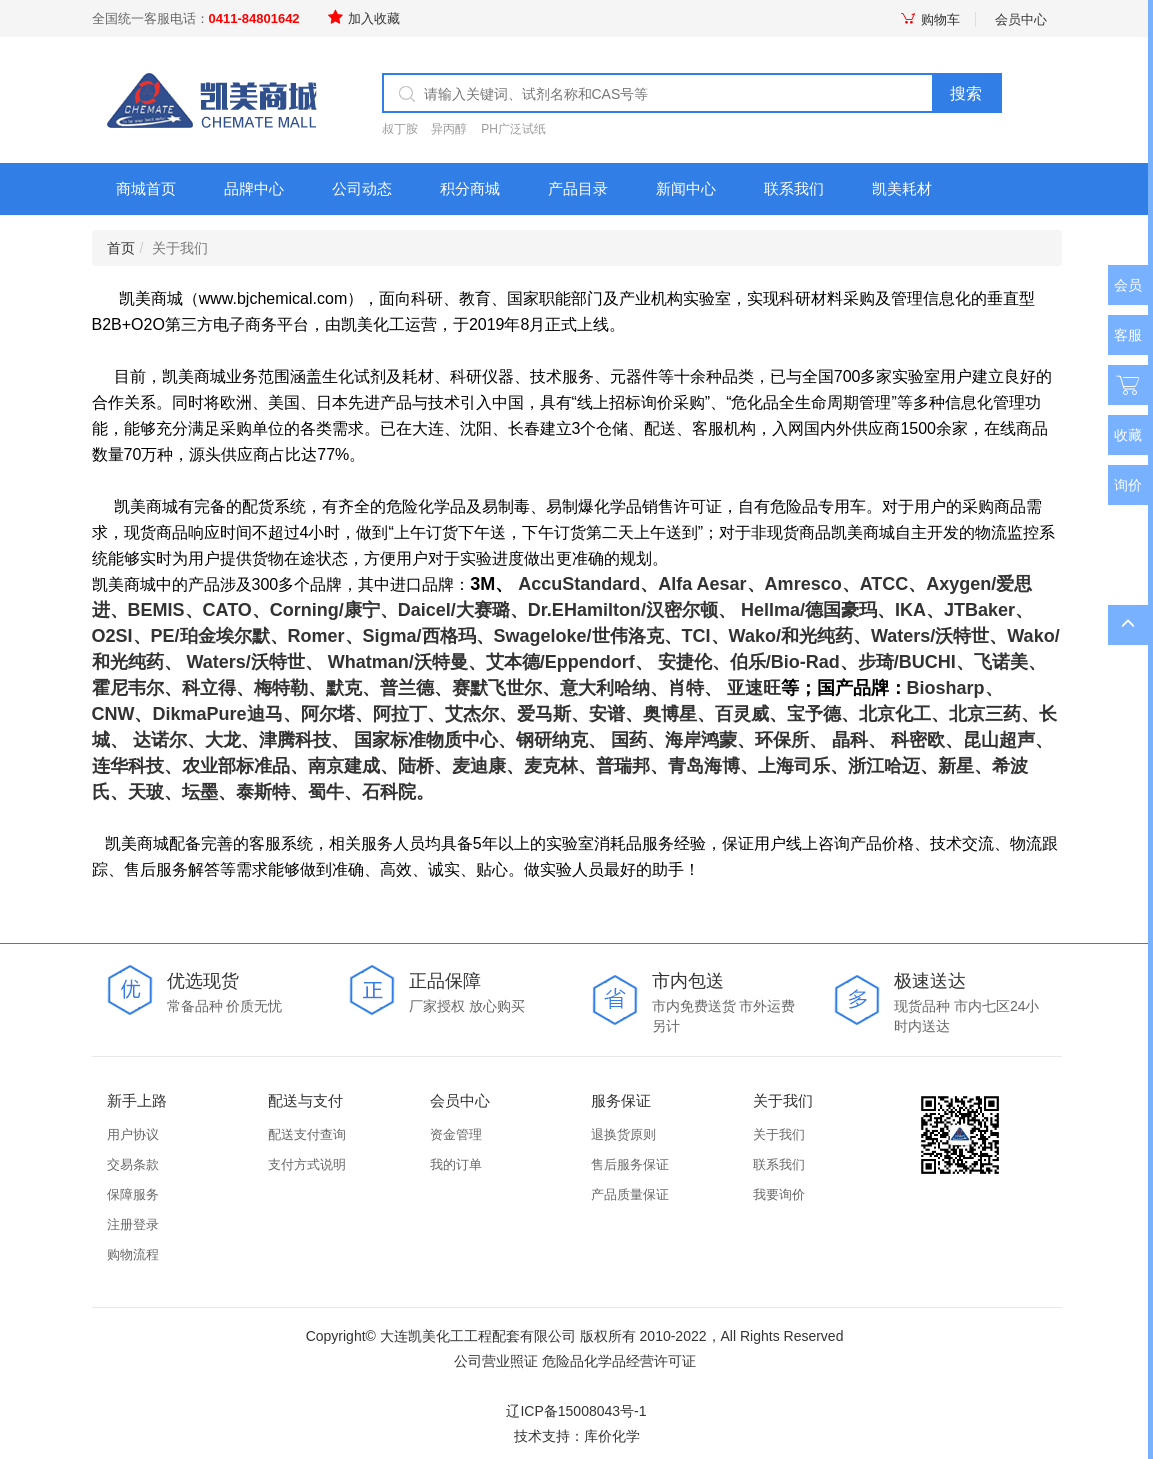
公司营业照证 (496, 1361)
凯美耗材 (902, 188)
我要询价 (779, 1194)
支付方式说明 (307, 1164)
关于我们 (779, 1134)
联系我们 (794, 188)
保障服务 (133, 1194)
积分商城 (470, 188)
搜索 (966, 93)
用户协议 (133, 1134)
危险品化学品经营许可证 (619, 1361)
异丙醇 (449, 129)
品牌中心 (254, 188)
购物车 (930, 19)
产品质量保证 (630, 1194)
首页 (121, 248)
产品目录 (578, 188)
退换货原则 (623, 1134)
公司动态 (362, 188)
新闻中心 (686, 188)
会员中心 (1021, 19)
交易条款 (133, 1164)
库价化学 (612, 1436)
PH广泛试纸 (513, 129)
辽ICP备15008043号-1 (576, 1411)
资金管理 (456, 1134)
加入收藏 (364, 18)
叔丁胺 (400, 129)
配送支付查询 (307, 1134)
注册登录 (133, 1224)
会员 (1128, 285)
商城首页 (146, 188)
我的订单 (456, 1164)
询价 (1128, 485)
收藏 (1128, 435)
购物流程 (133, 1254)
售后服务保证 (630, 1164)
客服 (1128, 335)
